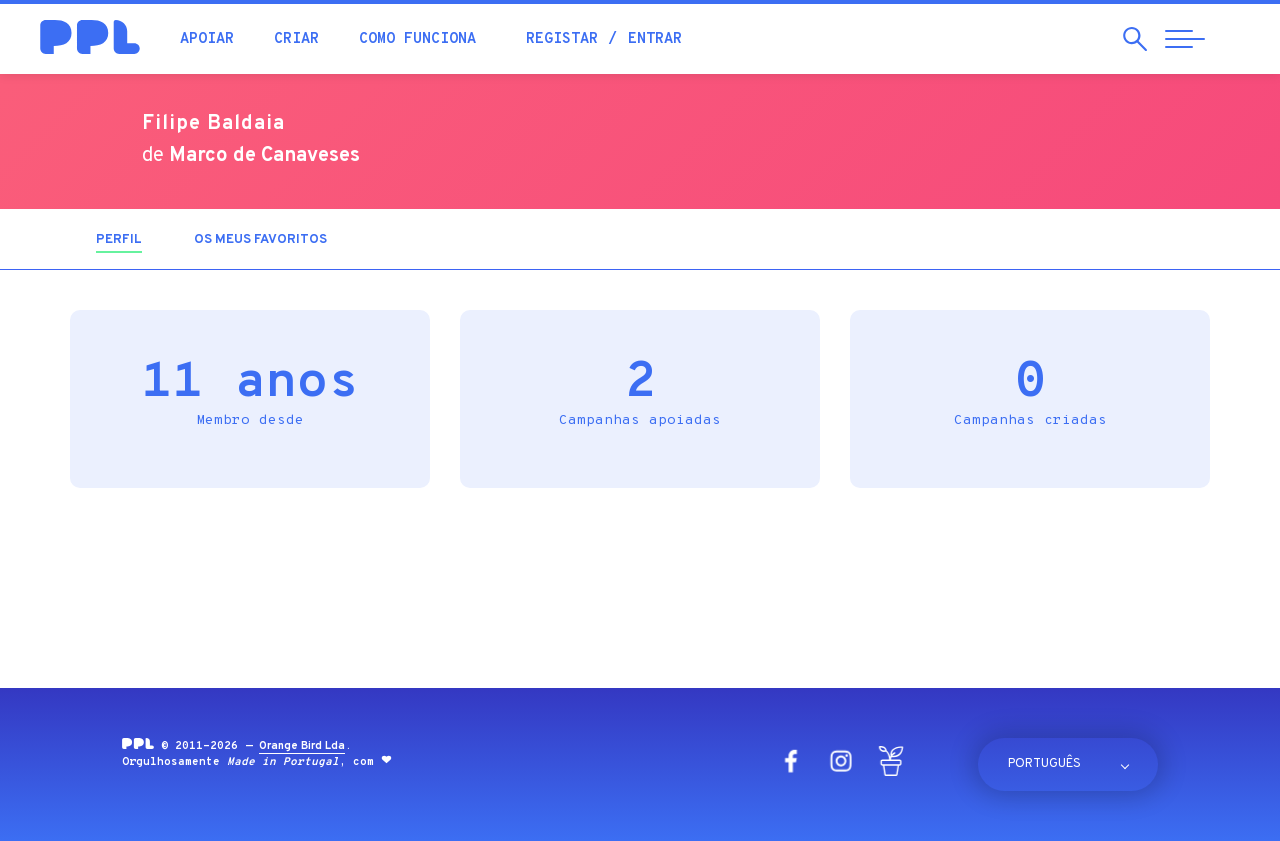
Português (1044, 764)
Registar (562, 39)
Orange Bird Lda (302, 746)
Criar (296, 39)
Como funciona (417, 39)
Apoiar (207, 39)
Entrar (655, 39)
